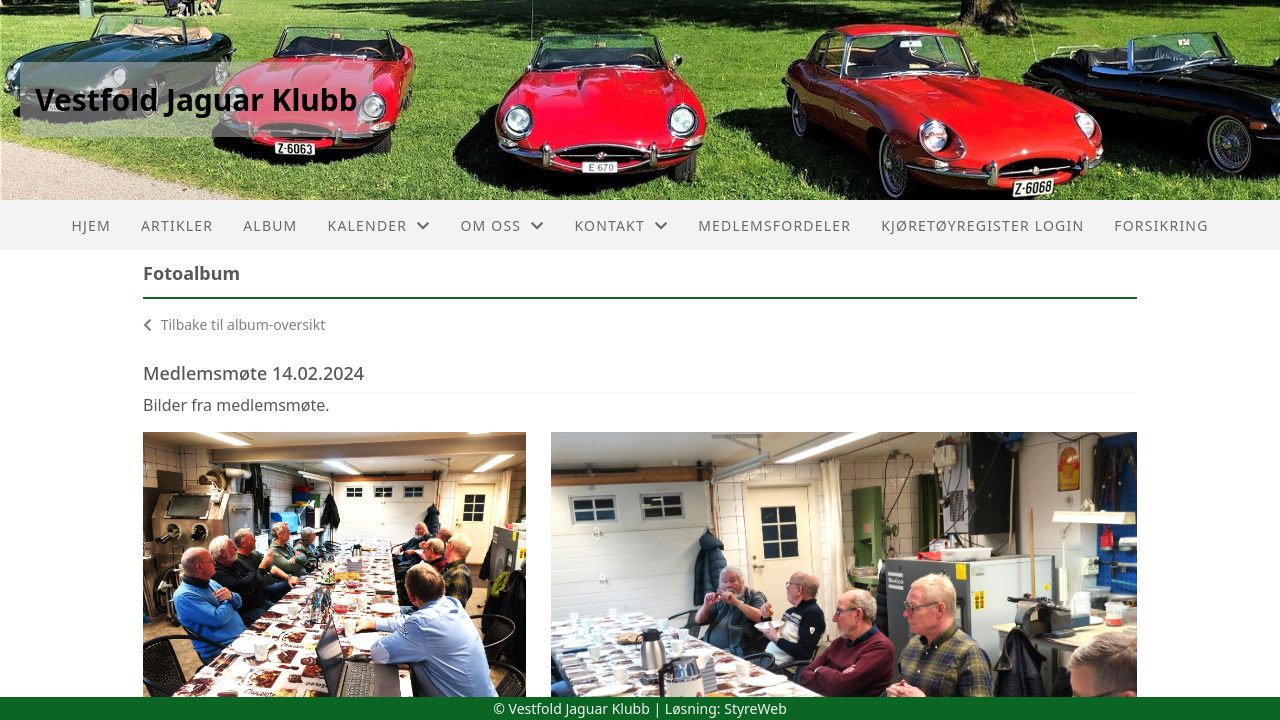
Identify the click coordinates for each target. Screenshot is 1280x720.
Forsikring (1161, 225)
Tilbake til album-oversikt (234, 324)
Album (270, 225)
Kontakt (621, 225)
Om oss (502, 225)
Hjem (90, 225)
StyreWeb (755, 708)
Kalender (379, 225)
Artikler (177, 225)
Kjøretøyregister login (982, 225)
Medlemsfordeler (774, 225)
